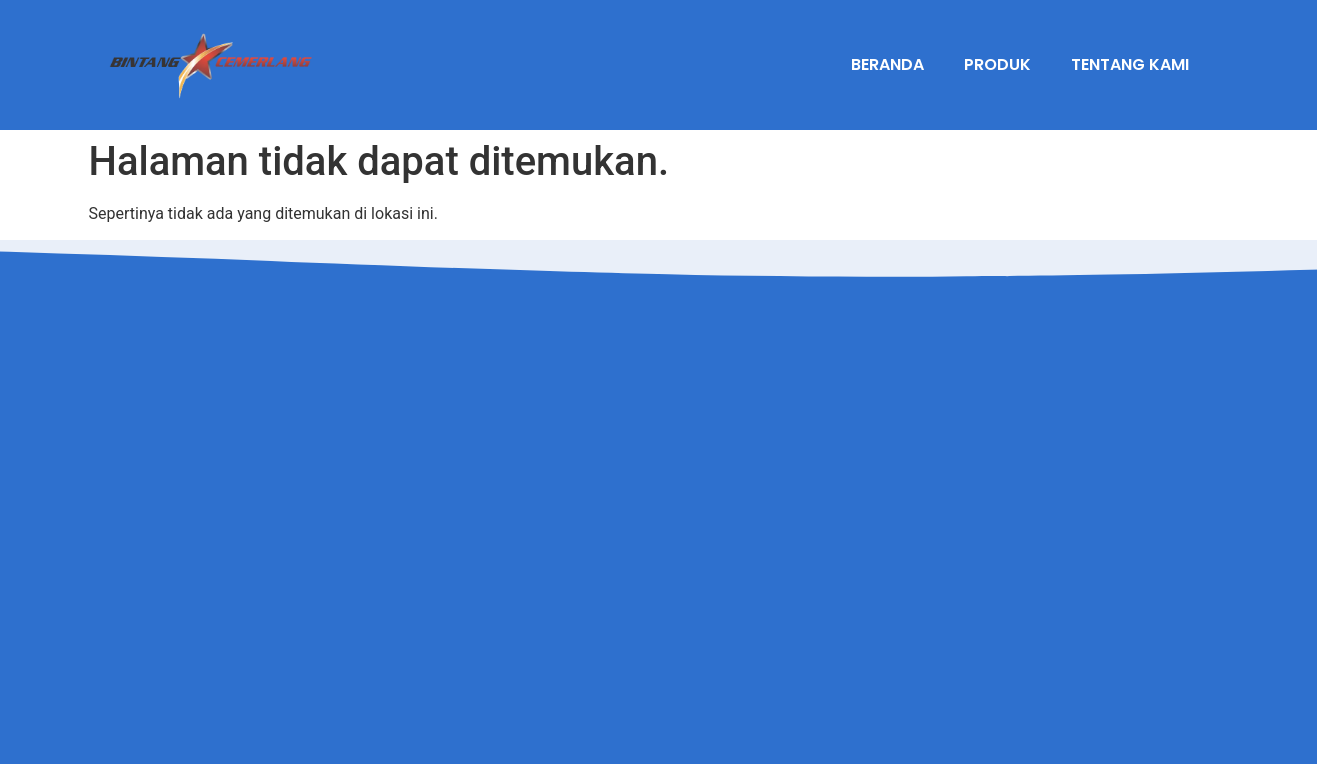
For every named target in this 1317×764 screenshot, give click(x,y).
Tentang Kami (1130, 64)
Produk (997, 64)
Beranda (887, 64)
